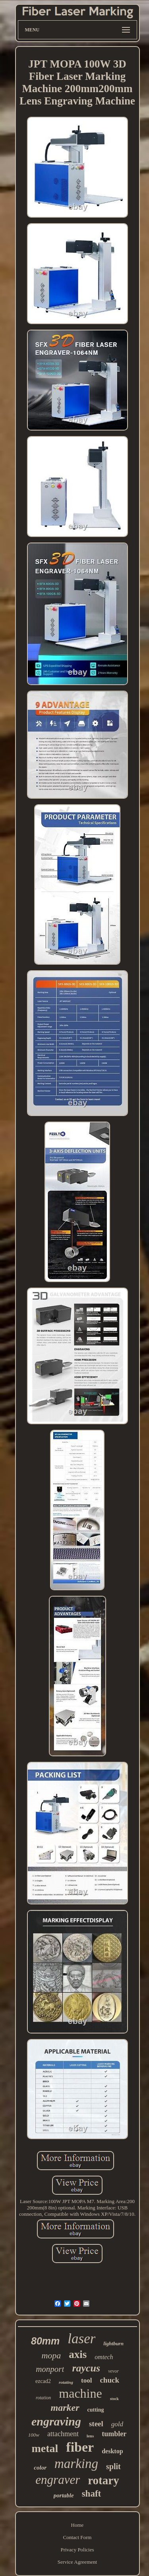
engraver (57, 2480)
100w (33, 2435)
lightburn (113, 2343)
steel (96, 2424)
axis (78, 2354)
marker (65, 2407)
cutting (95, 2410)
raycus (86, 2368)
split (113, 2466)
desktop (112, 2451)
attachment (63, 2434)
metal (44, 2448)
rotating (66, 2382)
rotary (103, 2480)
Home (77, 2525)
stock (114, 2398)
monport (50, 2369)
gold (117, 2424)
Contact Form (77, 2537)
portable (64, 2495)
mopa (51, 2355)
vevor (113, 2371)
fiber (80, 2447)
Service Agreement (77, 2562)
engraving (56, 2421)
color (40, 2467)
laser (81, 2338)
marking (76, 2463)
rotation (43, 2397)
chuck (109, 2380)
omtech (104, 2357)
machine (80, 2393)
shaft (91, 2494)
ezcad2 (43, 2381)
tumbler (114, 2434)
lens (90, 2435)
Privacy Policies (77, 2550)
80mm (45, 2340)
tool (86, 2380)
